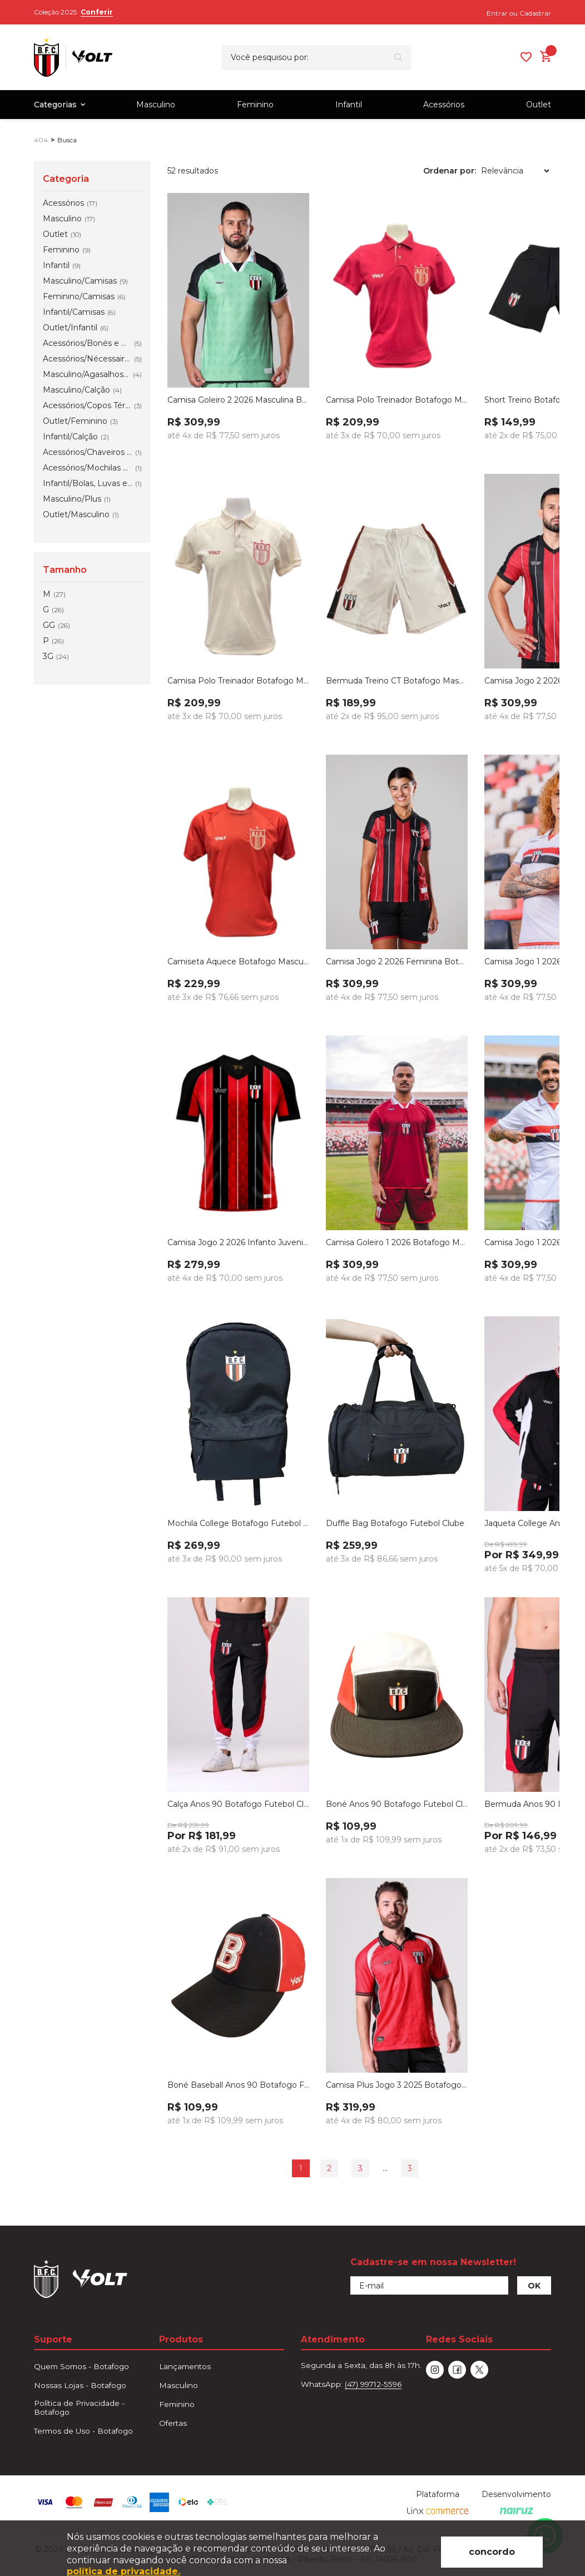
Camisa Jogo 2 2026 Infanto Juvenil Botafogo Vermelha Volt (238, 1242)
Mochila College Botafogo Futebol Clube (238, 1523)
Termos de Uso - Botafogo (83, 2430)
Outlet (538, 105)
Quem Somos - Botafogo (81, 2366)
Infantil (348, 105)
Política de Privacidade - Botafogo (79, 2407)
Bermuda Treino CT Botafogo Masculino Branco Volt (397, 681)
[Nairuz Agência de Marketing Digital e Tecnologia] (516, 2511)
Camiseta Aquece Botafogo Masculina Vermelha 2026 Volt (238, 962)
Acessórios (443, 105)
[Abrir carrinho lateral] (545, 56)
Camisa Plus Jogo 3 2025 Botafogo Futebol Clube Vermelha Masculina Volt (397, 2085)
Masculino (155, 105)
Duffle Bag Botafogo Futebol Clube (395, 1523)
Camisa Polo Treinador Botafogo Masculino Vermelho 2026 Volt (397, 400)
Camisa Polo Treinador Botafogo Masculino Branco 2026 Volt (238, 681)
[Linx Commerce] (437, 2511)
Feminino (255, 105)
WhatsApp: (351, 2384)
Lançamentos (185, 2366)
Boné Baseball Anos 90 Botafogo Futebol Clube (238, 2085)
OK (534, 2286)
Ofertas (173, 2423)
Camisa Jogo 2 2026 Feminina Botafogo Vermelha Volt (397, 962)
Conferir (97, 12)
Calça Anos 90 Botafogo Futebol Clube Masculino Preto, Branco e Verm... (238, 1804)
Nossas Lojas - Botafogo (80, 2385)
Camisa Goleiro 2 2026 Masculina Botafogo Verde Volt (238, 400)
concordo (492, 2552)
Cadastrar (535, 13)
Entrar (497, 13)
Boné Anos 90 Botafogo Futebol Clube (397, 1804)
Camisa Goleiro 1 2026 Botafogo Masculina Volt (397, 1242)
